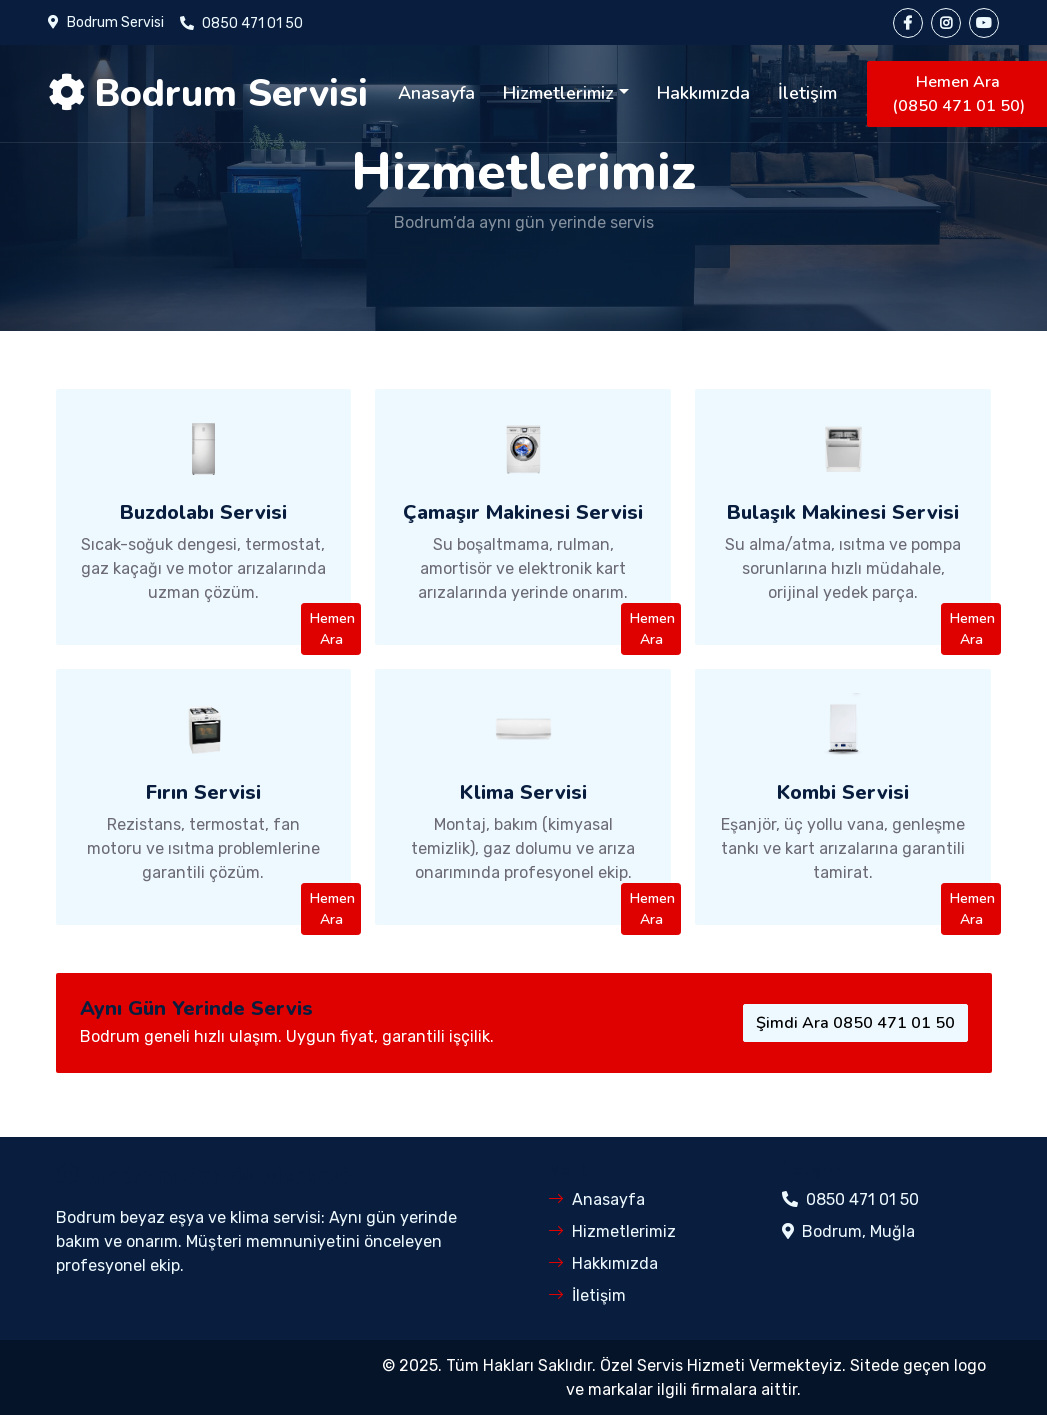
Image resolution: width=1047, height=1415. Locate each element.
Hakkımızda (703, 93)
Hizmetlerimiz (558, 93)
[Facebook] (908, 23)
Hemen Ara (332, 629)
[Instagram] (946, 23)
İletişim (807, 93)
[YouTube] (984, 23)
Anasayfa (436, 93)
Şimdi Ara (855, 1023)
